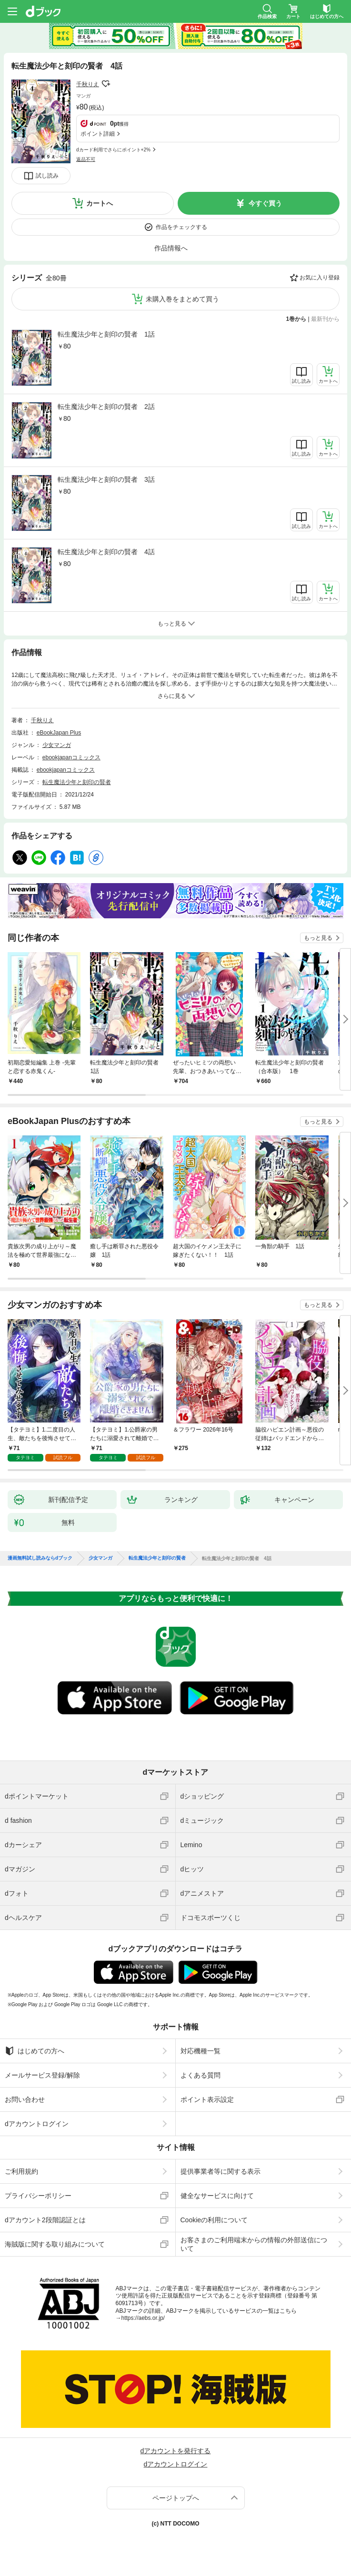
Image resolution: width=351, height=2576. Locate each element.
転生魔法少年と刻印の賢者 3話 (106, 479)
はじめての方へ (34, 2051)
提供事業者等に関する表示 (221, 2171)
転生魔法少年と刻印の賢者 (76, 782)
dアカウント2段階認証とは (45, 2220)
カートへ (99, 203)
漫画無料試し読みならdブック (40, 1558)
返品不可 (85, 159)
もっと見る (318, 938)
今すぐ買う (265, 203)
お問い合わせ (25, 2099)
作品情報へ (171, 248)
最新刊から (325, 319)
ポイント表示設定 (207, 2099)
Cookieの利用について (214, 2220)
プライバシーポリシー (38, 2195)
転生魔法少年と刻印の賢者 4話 (106, 552)
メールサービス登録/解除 (42, 2075)
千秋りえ (87, 84)
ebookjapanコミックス (71, 757)
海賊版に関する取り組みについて (55, 2244)
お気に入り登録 (320, 277)
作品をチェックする (181, 227)
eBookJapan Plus (59, 732)
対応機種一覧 (201, 2051)
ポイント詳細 (97, 133)
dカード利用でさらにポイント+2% (113, 149)
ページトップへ (175, 2498)
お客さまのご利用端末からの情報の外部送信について (254, 2244)
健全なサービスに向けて (217, 2195)
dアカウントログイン (37, 2124)
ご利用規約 (21, 2171)
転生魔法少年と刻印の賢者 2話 (106, 406)
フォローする (105, 84)
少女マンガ (56, 745)
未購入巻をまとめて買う (182, 299)
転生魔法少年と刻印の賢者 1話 (106, 334)
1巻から (296, 319)
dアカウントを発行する (175, 2451)
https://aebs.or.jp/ (143, 2318)
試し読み (47, 175)
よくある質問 (201, 2075)
